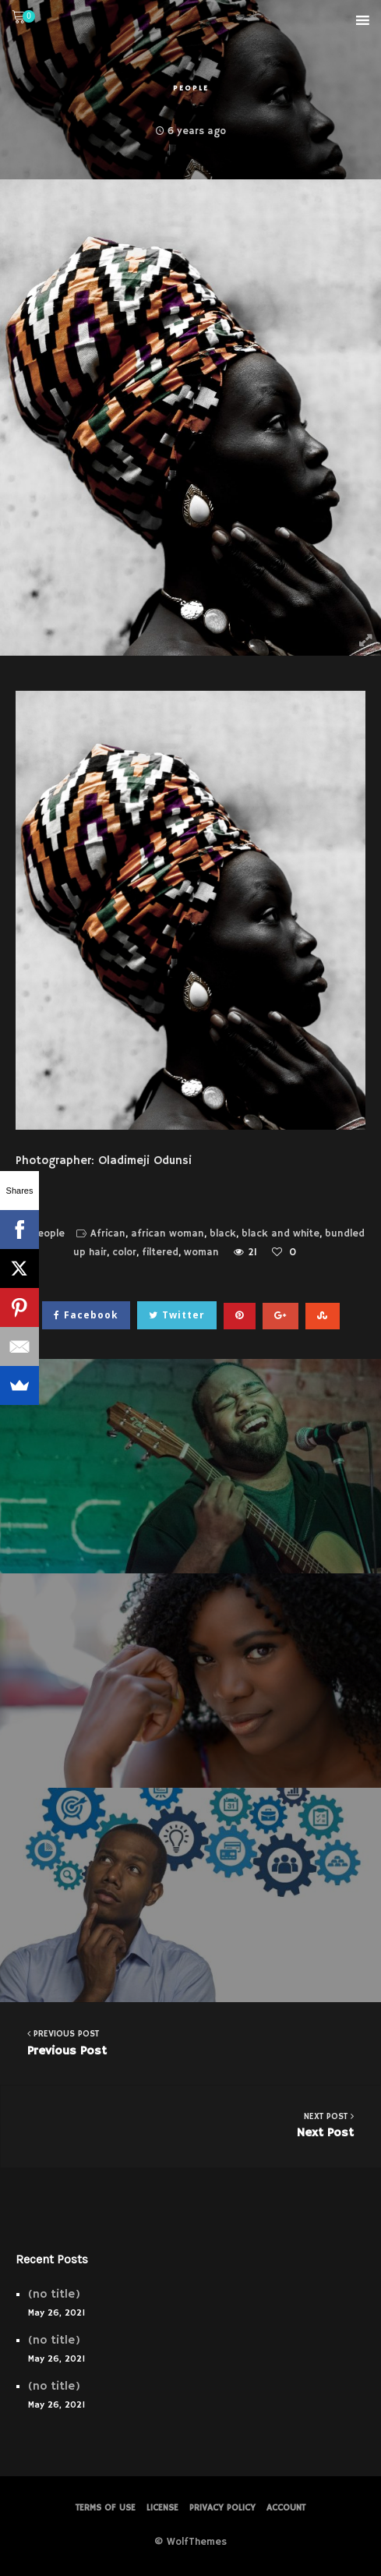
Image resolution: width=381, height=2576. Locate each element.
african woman (167, 1233)
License (162, 2508)
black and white (280, 1233)
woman (201, 1252)
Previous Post (190, 2042)
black (223, 1233)
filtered (160, 1252)
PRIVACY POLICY (222, 2508)
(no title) (54, 2294)
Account (285, 2508)
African (107, 1233)
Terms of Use (106, 2508)
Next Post (191, 2125)
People (191, 88)
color (124, 1252)
